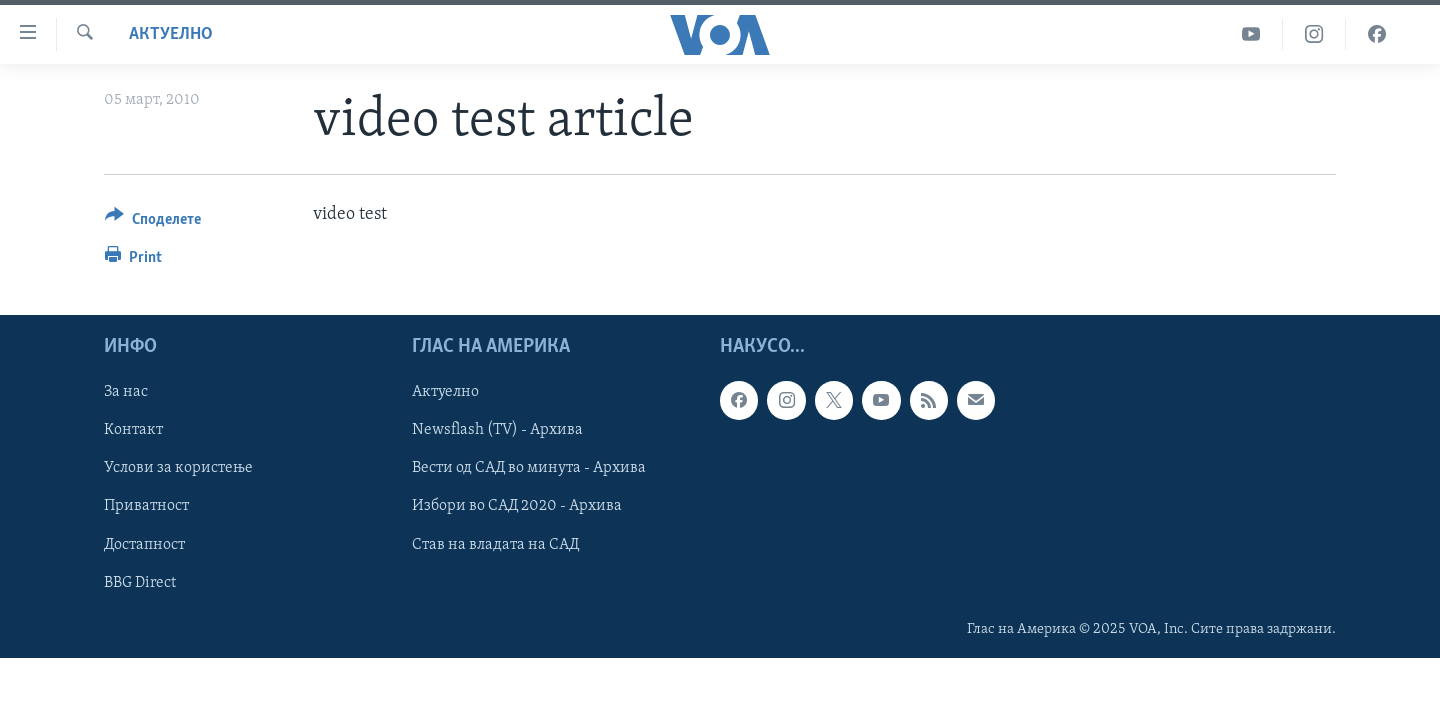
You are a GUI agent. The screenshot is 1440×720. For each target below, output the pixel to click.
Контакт (133, 431)
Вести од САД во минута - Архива (529, 469)
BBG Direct (140, 583)
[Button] (153, 222)
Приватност (146, 507)
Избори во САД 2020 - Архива (517, 507)
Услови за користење (178, 469)
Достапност (144, 545)
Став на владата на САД (495, 545)
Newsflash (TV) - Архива (497, 431)
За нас (126, 393)
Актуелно (171, 34)
